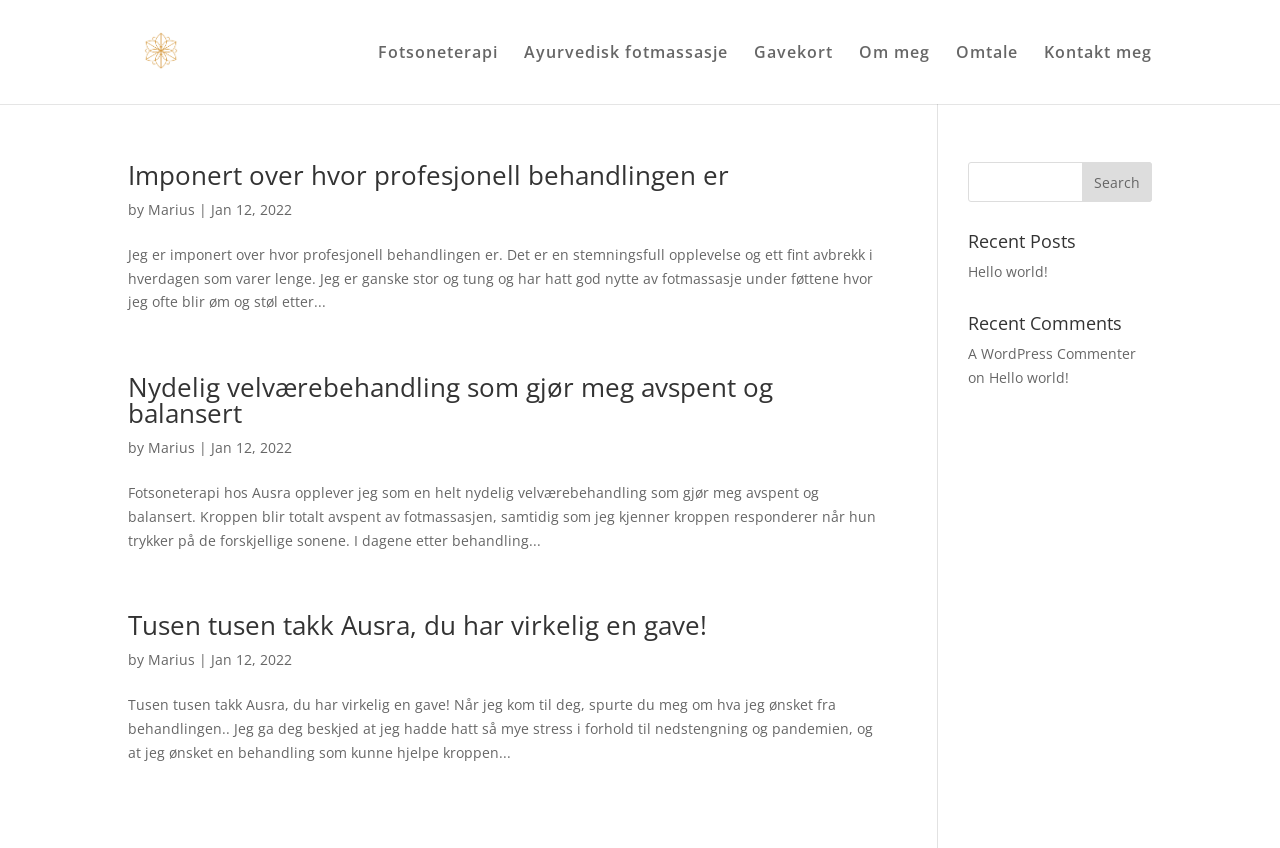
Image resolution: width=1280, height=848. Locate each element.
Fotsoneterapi (438, 54)
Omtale (987, 54)
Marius (171, 209)
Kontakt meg (1098, 54)
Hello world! (1008, 271)
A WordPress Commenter (1052, 353)
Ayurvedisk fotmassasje (626, 54)
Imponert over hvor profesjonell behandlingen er (428, 175)
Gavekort (793, 54)
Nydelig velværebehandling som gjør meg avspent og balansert (450, 400)
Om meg (894, 54)
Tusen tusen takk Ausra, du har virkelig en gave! (417, 625)
